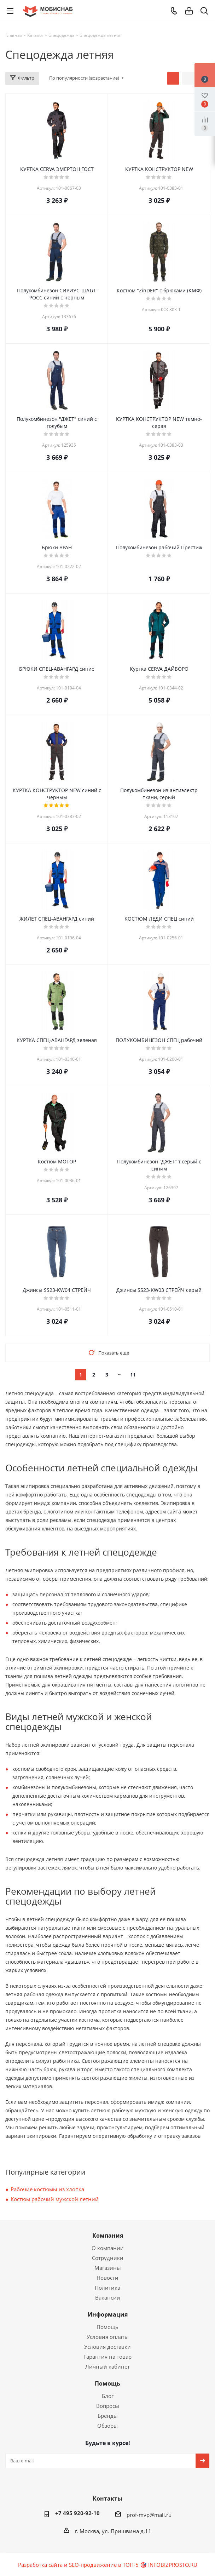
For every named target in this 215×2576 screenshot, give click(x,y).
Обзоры (107, 2425)
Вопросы (107, 2405)
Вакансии (107, 2297)
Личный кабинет (107, 2366)
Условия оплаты (108, 2336)
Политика (107, 2287)
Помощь (107, 2326)
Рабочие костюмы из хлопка (47, 2189)
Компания (107, 2235)
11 (133, 1374)
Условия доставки (107, 2346)
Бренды (108, 2415)
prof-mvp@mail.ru (149, 2514)
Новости (107, 2277)
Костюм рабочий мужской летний (55, 2199)
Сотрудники (107, 2257)
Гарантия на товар (107, 2356)
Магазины (107, 2267)
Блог (108, 2395)
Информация (108, 2314)
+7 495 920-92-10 (77, 2513)
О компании (108, 2247)
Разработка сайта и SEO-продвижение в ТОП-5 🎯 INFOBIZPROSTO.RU (107, 2564)
